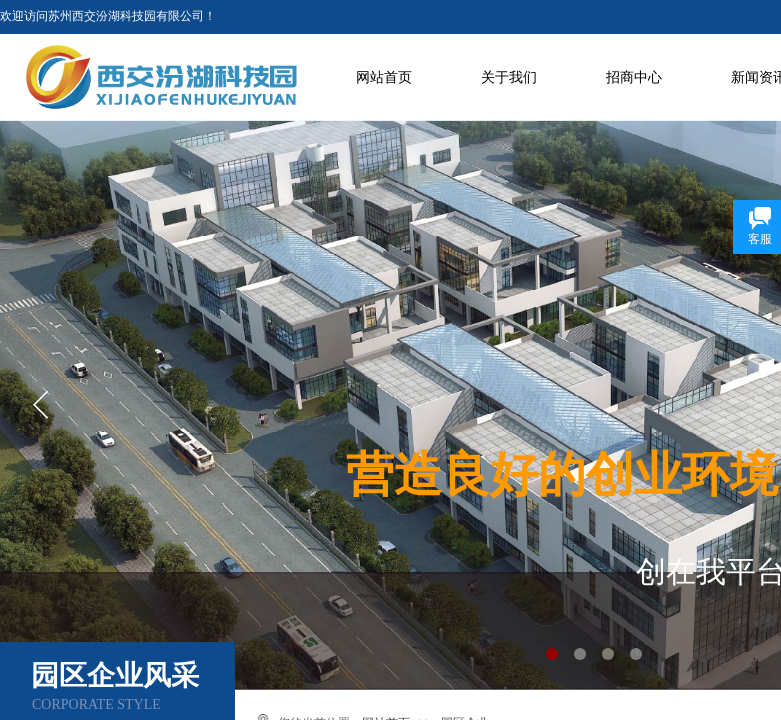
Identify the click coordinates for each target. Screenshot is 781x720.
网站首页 (384, 77)
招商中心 (634, 77)
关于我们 (509, 77)
